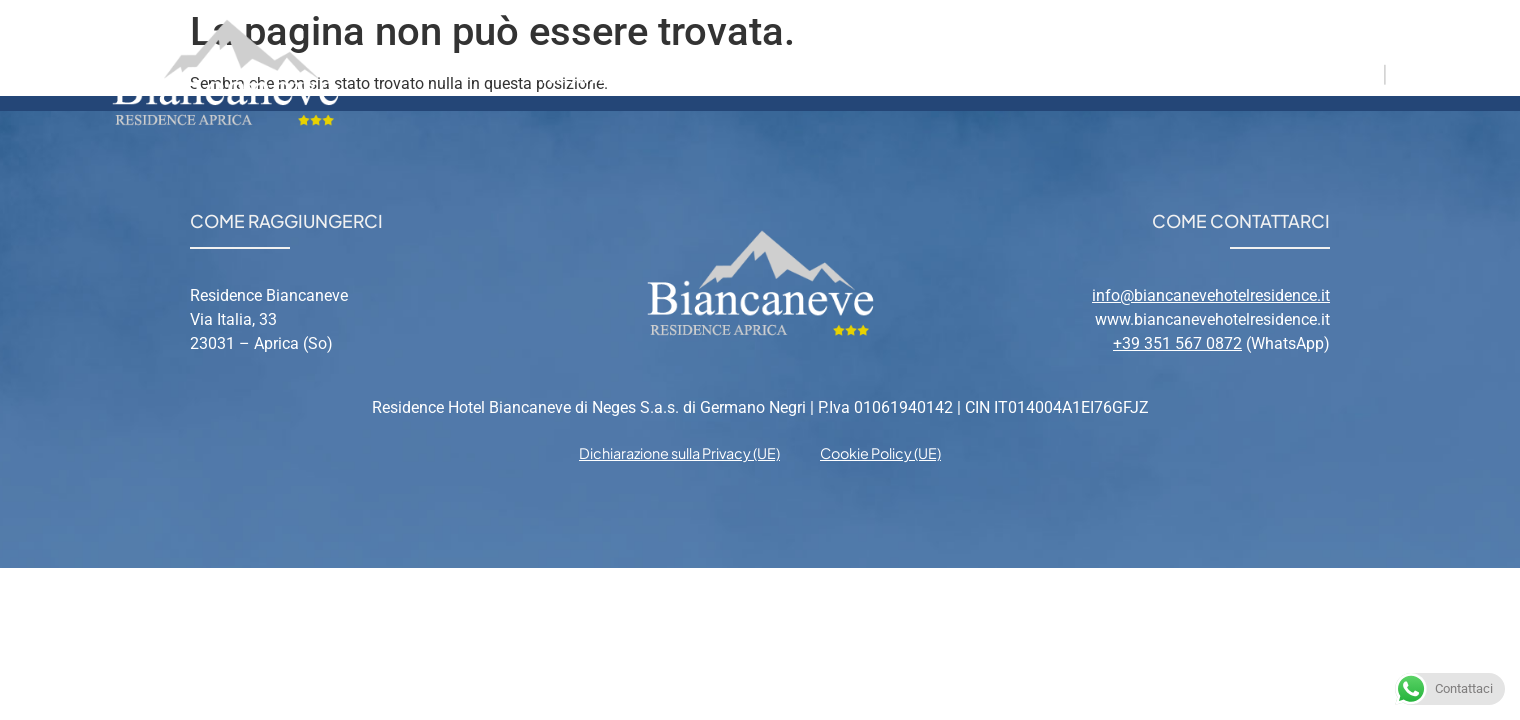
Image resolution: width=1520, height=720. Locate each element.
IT (1368, 73)
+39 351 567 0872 (1177, 343)
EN (1407, 73)
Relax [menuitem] (998, 73)
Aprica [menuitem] (900, 73)
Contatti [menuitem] (1106, 73)
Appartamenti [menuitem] (756, 73)
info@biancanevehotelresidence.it (1211, 295)
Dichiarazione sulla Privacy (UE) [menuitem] (679, 453)
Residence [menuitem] (593, 73)
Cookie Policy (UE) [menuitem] (880, 453)
